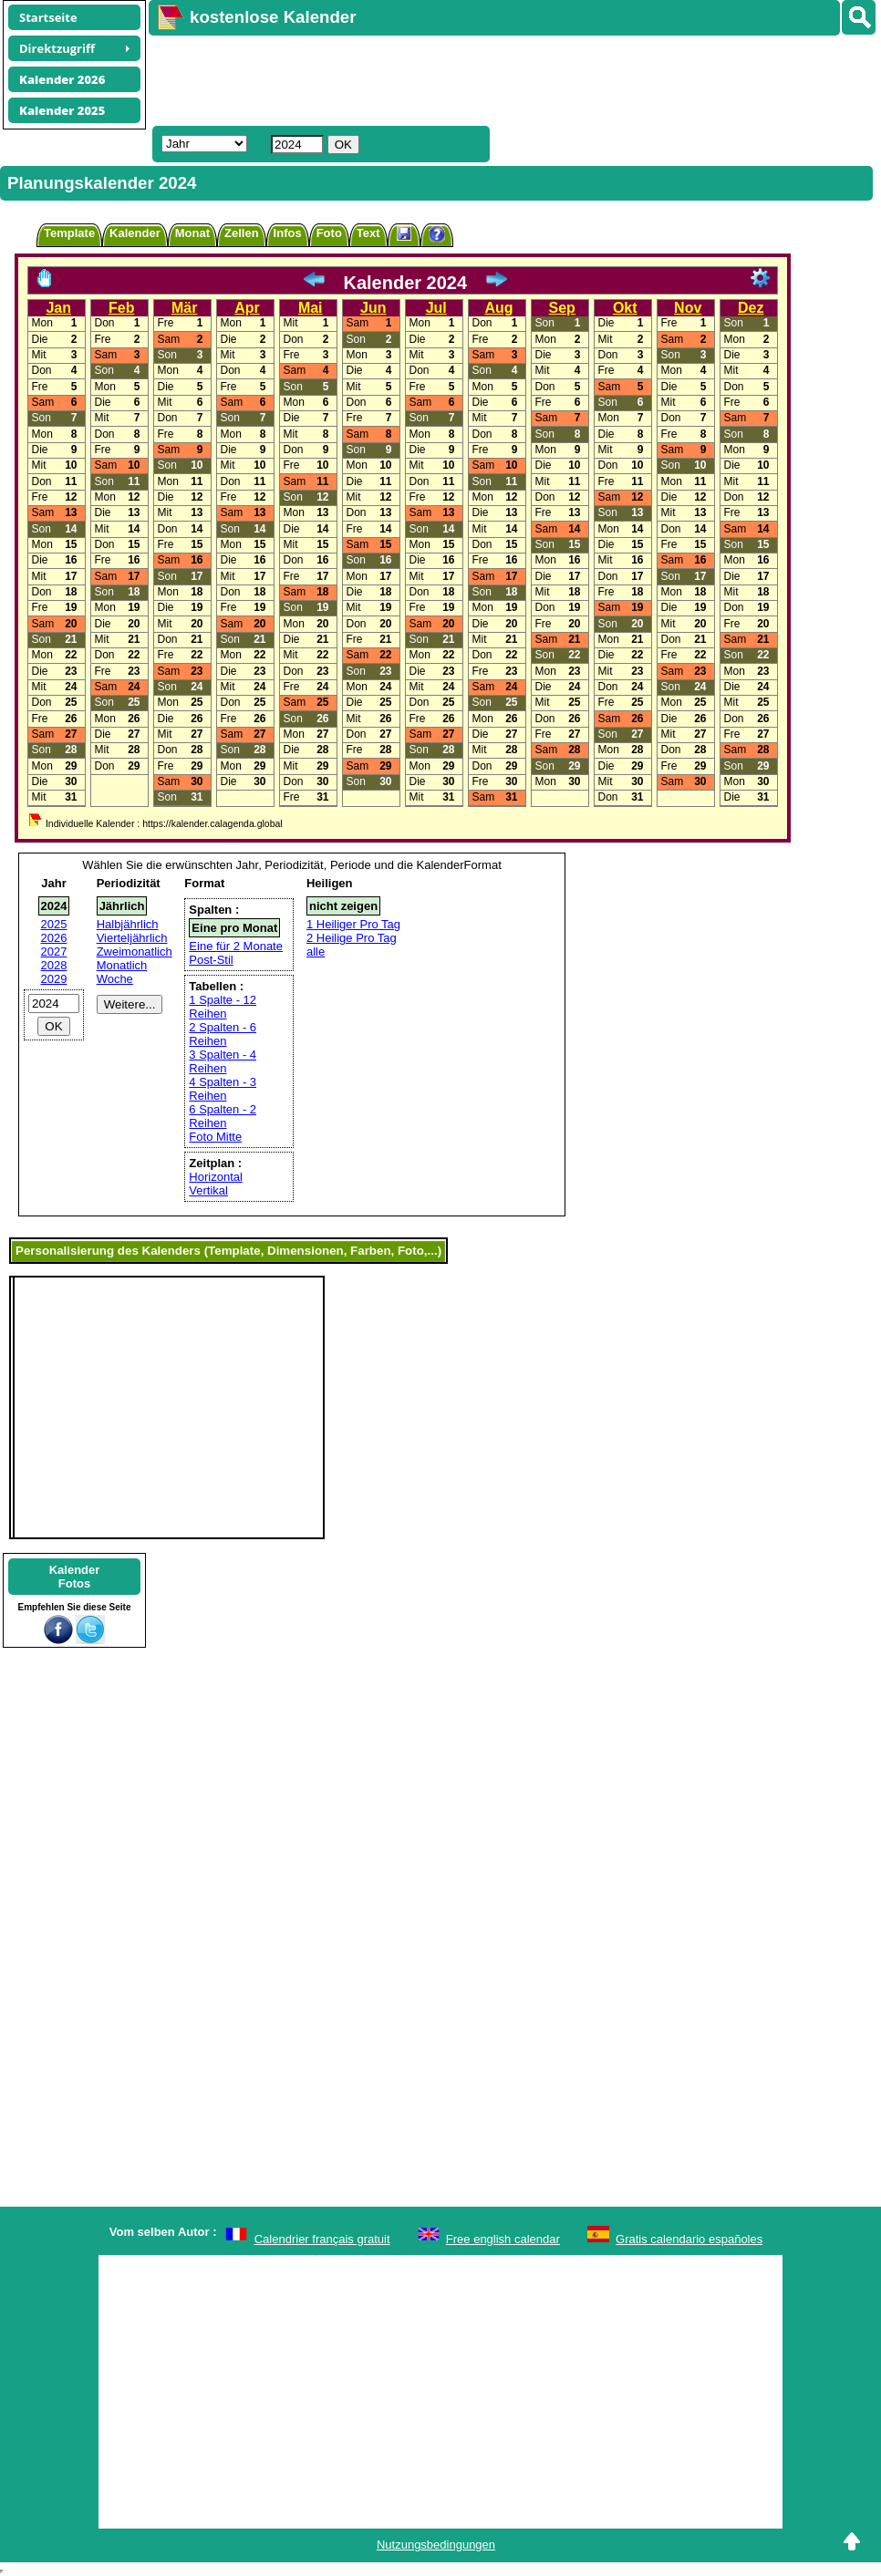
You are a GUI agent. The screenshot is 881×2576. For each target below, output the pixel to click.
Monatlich (122, 965)
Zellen (241, 233)
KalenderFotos (74, 1576)
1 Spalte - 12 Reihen (222, 1006)
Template (69, 233)
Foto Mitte (215, 1136)
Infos (288, 233)
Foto (329, 233)
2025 (54, 924)
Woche (115, 979)
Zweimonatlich (134, 951)
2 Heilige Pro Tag (351, 938)
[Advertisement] (481, 78)
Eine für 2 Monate (236, 946)
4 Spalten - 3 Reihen (222, 1088)
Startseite (48, 17)
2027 (54, 951)
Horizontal (216, 1177)
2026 (54, 938)
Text (368, 233)
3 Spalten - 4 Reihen (222, 1061)
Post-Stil (211, 960)
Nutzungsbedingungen (436, 2544)
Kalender (135, 233)
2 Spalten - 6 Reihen (222, 1034)
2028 (54, 965)
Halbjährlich (128, 924)
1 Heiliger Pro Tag (353, 924)
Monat (192, 233)
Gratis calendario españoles (689, 2239)
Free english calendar (503, 2239)
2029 (54, 979)
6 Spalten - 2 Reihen (222, 1116)
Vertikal (208, 1190)
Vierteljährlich (132, 938)
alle (315, 951)
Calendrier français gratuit (322, 2239)
